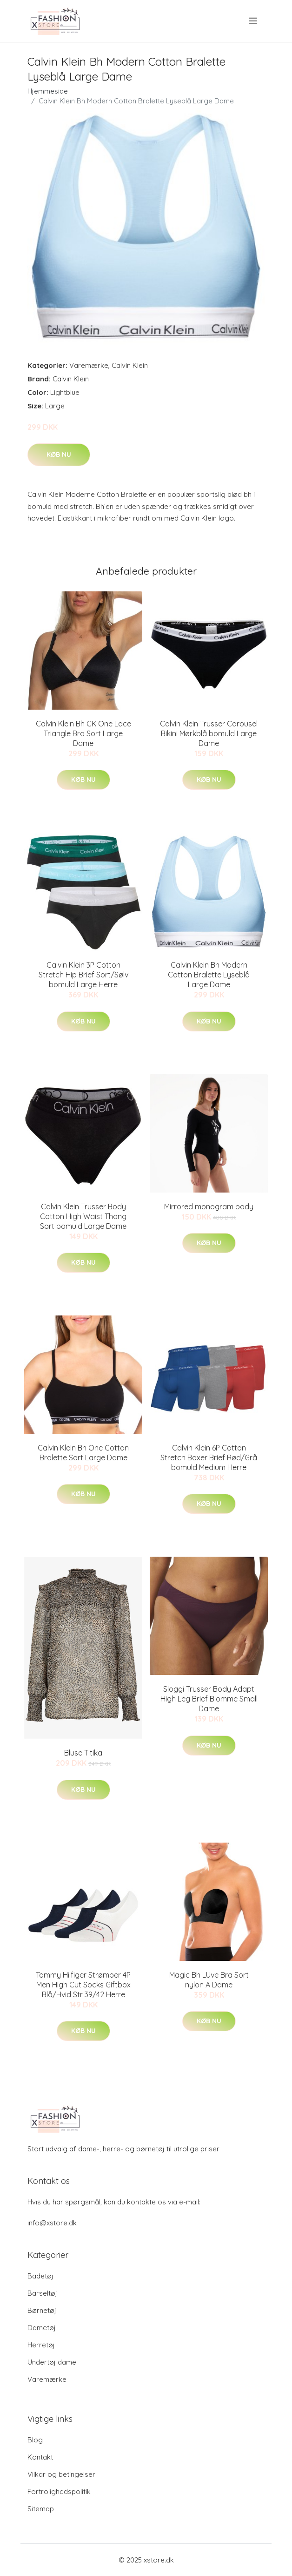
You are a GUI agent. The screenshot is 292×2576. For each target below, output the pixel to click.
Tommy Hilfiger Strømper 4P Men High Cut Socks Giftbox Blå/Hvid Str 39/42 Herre (83, 1984)
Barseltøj (42, 2293)
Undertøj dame (51, 2362)
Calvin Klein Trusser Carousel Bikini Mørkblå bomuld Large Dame (209, 733)
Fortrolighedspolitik (59, 2491)
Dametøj (41, 2327)
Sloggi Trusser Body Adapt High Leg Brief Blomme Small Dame (209, 1698)
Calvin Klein (130, 365)
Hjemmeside (47, 91)
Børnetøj (41, 2310)
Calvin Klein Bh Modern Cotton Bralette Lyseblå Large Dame (209, 974)
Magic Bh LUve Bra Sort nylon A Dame (209, 1979)
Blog (35, 2439)
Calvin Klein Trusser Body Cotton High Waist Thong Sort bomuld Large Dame (83, 1216)
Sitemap (40, 2508)
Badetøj (40, 2275)
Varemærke (88, 365)
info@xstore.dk (52, 2222)
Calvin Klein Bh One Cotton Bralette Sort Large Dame (83, 1452)
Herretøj (41, 2344)
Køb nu (58, 454)
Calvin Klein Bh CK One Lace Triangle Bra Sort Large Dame (83, 733)
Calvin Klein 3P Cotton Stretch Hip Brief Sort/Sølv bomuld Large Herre (83, 974)
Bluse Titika (83, 1752)
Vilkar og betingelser (61, 2474)
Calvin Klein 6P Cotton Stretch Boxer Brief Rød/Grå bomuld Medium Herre (208, 1457)
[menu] (254, 21)
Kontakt (40, 2457)
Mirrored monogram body (208, 1206)
